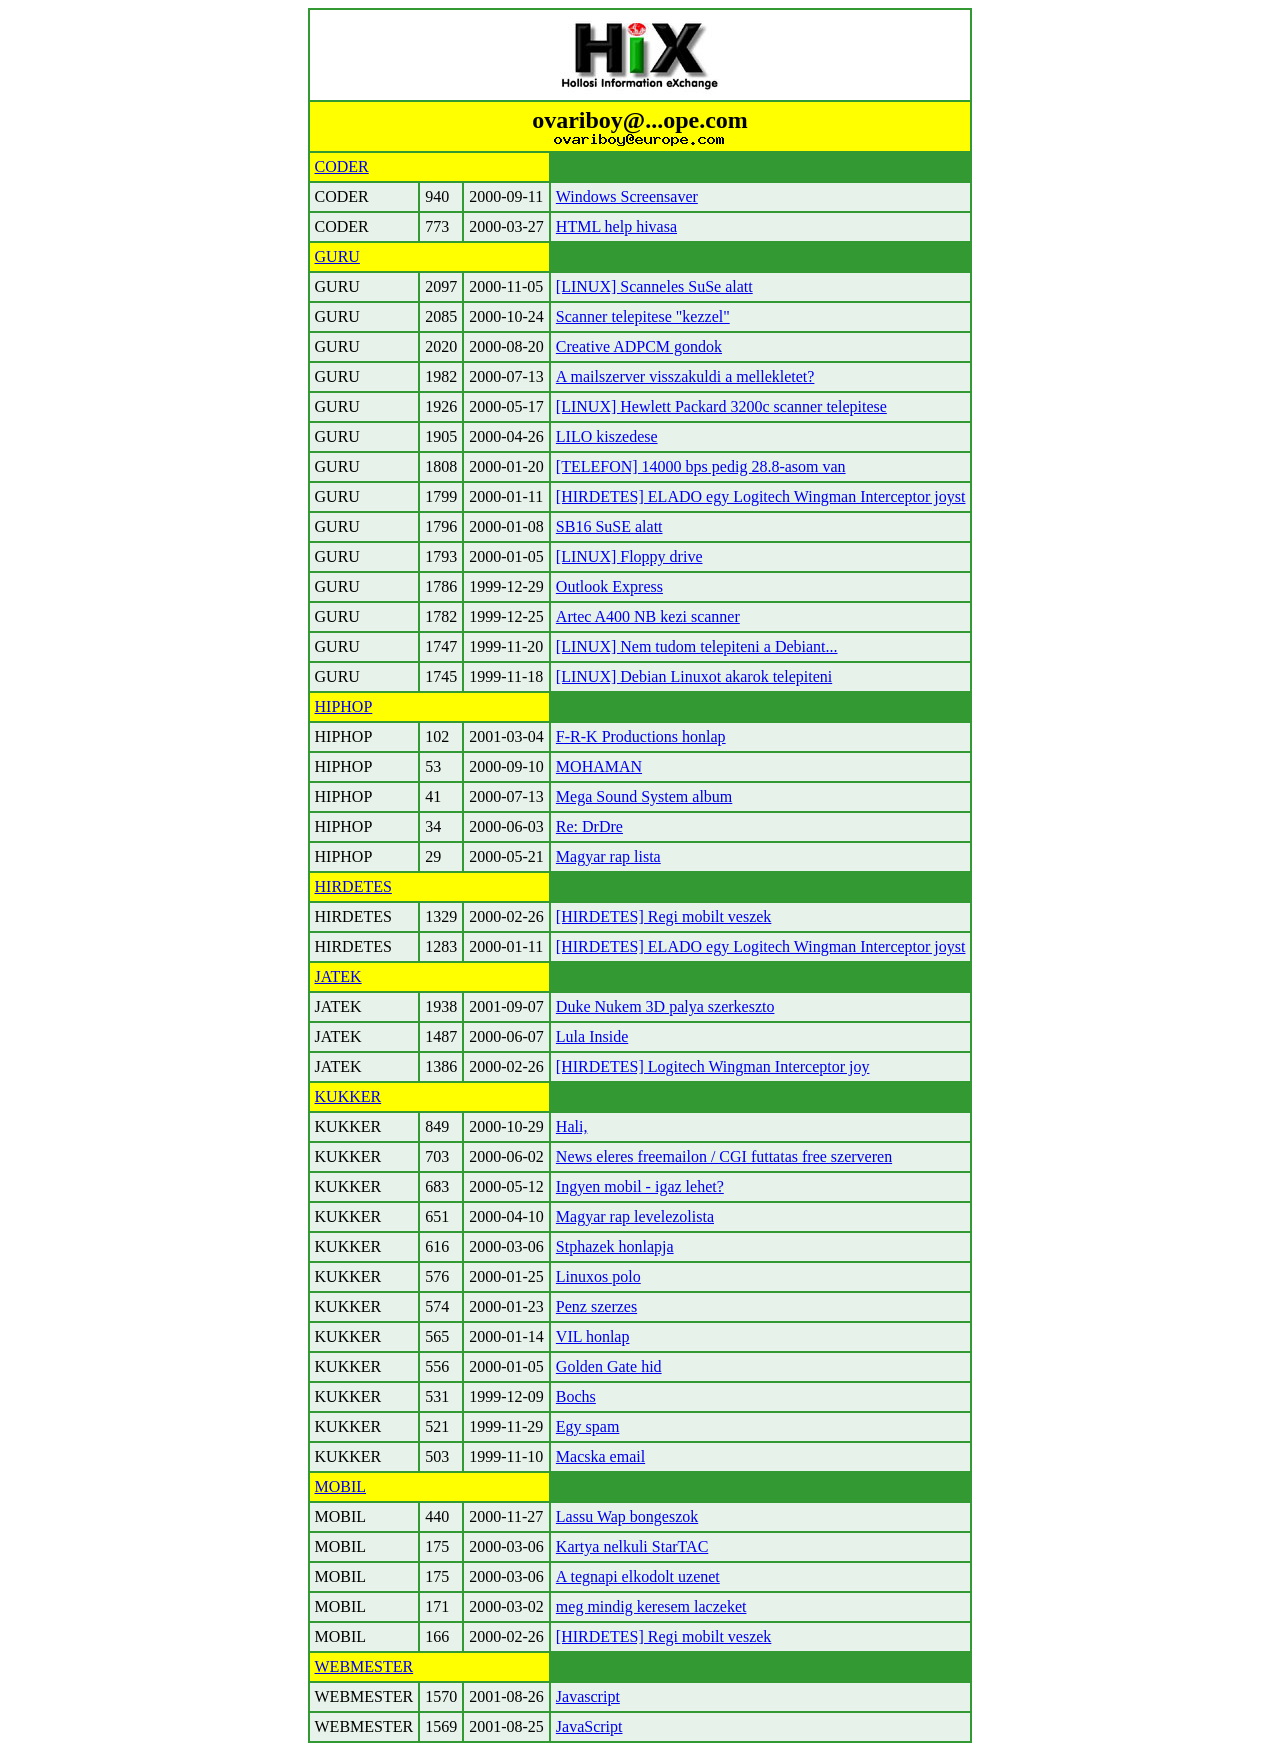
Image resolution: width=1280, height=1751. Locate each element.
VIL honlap (593, 1336)
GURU (337, 256)
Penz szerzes (596, 1306)
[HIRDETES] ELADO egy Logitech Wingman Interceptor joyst (761, 496)
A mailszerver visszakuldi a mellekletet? (685, 376)
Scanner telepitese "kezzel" (643, 316)
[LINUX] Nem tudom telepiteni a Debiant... (697, 646)
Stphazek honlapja (615, 1246)
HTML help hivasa (616, 226)
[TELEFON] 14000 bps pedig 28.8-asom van (701, 466)
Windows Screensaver (627, 196)
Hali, (572, 1126)
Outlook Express (609, 586)
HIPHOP (344, 706)
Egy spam (588, 1426)
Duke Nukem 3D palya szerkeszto (665, 1006)
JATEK (338, 976)
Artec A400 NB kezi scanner (648, 616)
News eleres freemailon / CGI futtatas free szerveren (724, 1156)
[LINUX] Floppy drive (629, 556)
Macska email (600, 1456)
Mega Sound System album (644, 796)
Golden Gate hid (609, 1366)
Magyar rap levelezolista (635, 1216)
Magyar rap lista (608, 856)
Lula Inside (592, 1036)
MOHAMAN (599, 766)
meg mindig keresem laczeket (651, 1606)
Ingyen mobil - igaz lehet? (640, 1186)
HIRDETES (353, 886)
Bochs (576, 1396)
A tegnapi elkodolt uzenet (638, 1576)
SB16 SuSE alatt (609, 526)
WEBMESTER (364, 1666)
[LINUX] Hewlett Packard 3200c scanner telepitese (721, 406)
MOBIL (341, 1486)
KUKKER (348, 1096)
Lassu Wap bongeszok (627, 1516)
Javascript (588, 1696)
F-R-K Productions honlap (641, 736)
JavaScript (589, 1726)
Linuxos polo (598, 1276)
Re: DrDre (589, 826)
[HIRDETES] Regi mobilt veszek (664, 916)
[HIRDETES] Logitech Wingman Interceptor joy (713, 1066)
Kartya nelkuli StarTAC (632, 1546)
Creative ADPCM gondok (639, 346)
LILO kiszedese (607, 436)
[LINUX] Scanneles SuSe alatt (654, 286)
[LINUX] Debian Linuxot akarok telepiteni (694, 676)
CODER (342, 166)
